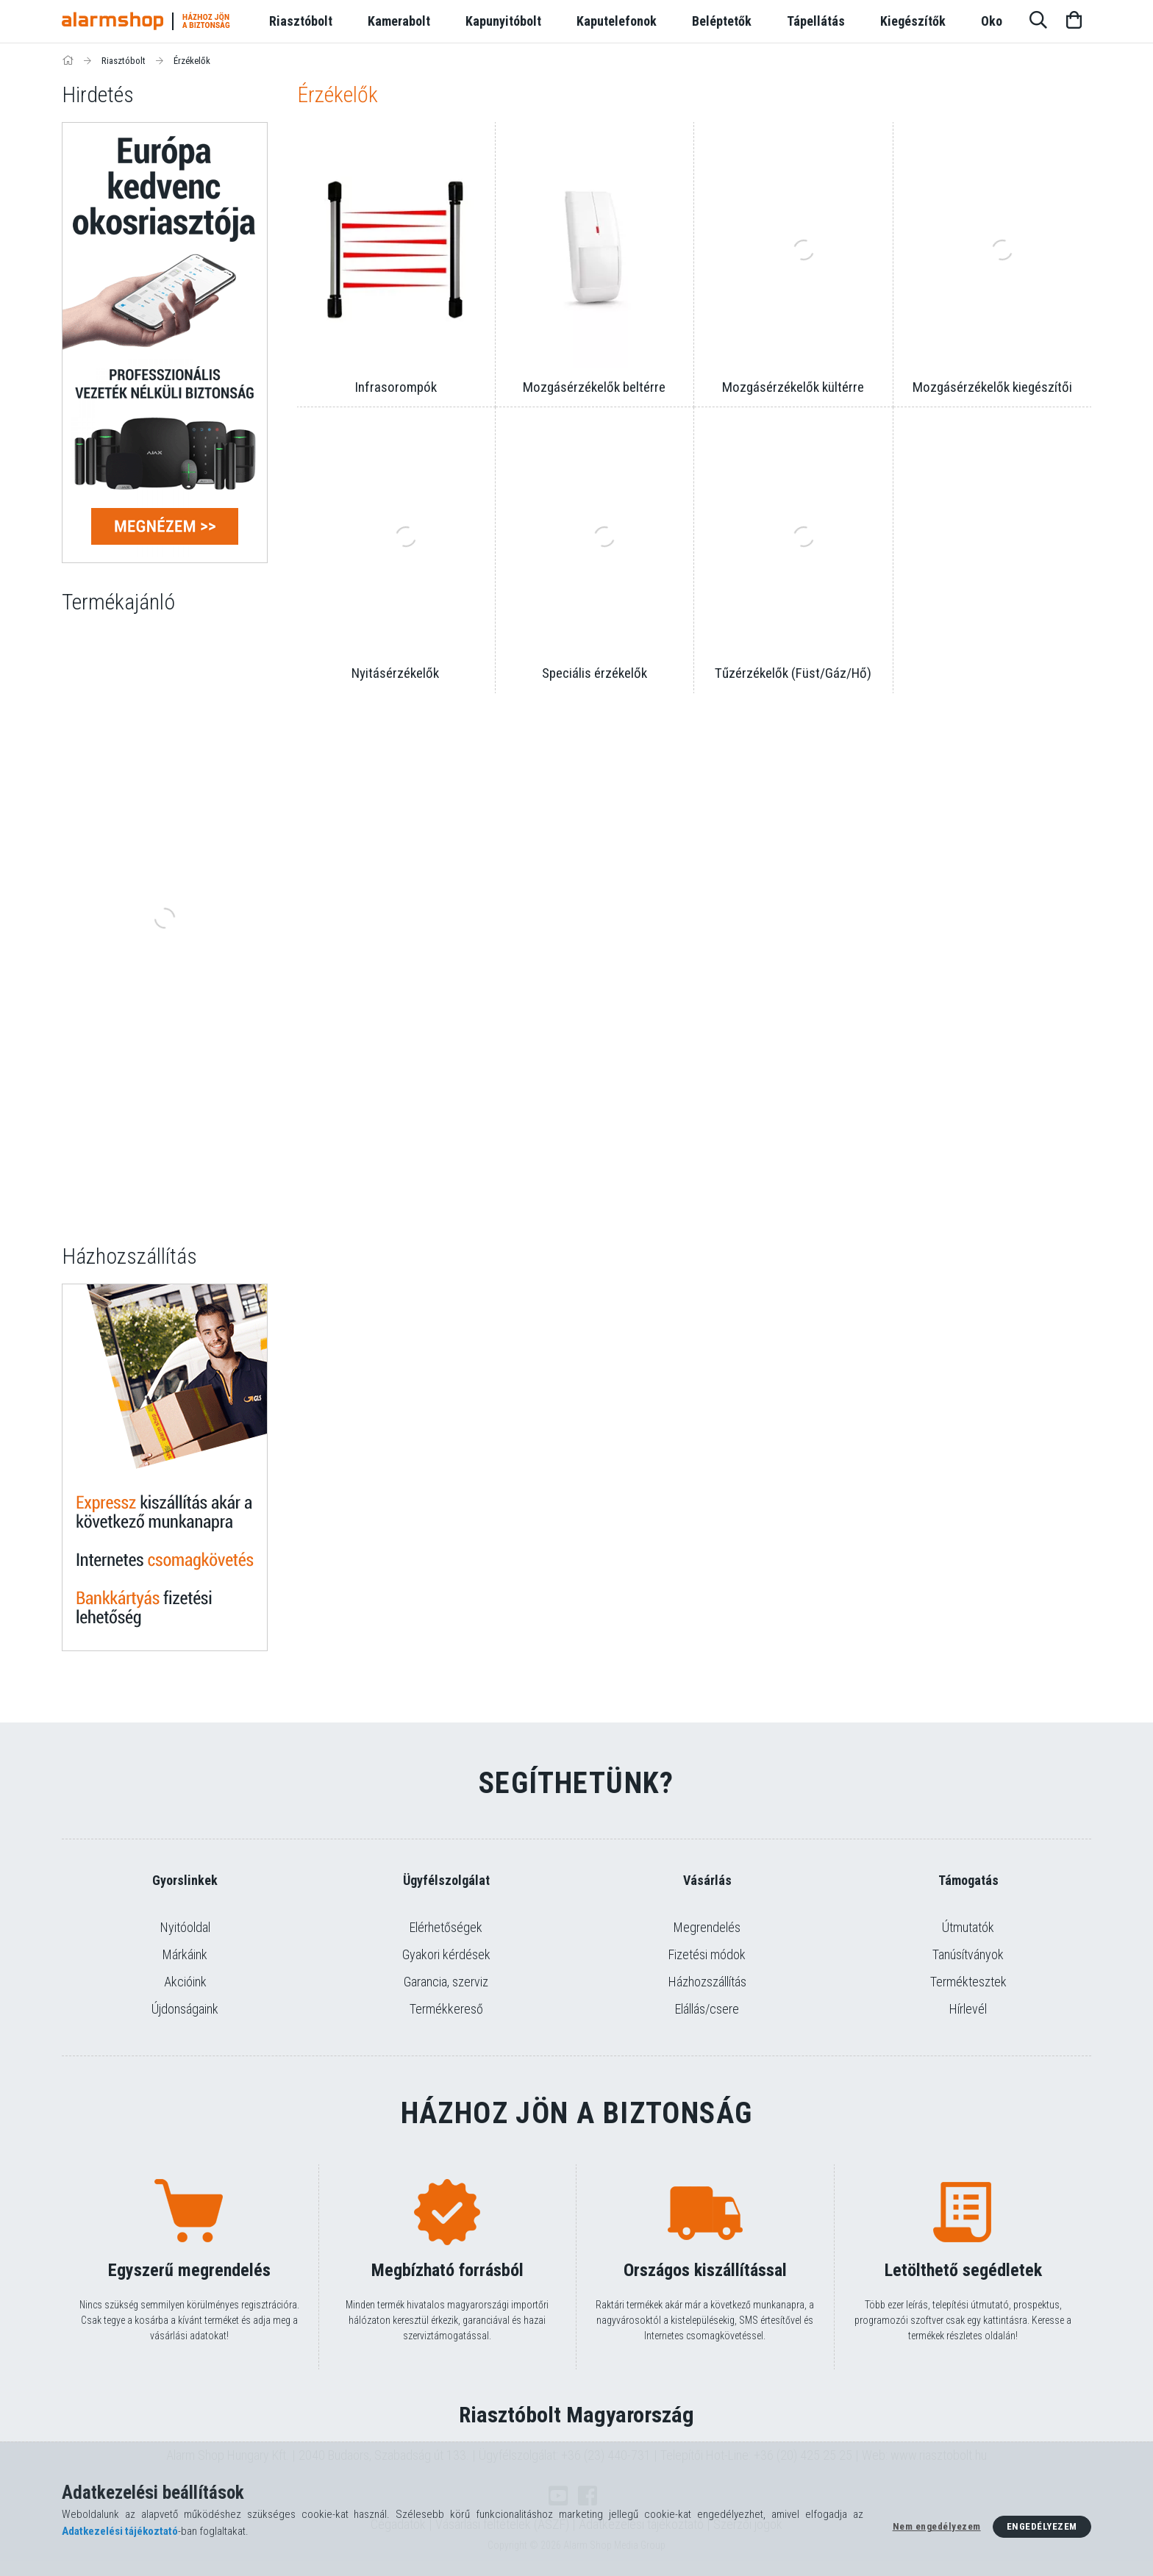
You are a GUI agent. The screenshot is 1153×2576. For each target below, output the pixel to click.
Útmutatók (968, 1927)
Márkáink (185, 1954)
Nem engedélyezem (937, 2526)
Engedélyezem (1042, 2526)
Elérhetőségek (446, 1927)
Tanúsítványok (968, 1954)
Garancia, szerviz (446, 1981)
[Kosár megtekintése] (1073, 21)
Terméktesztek (968, 1981)
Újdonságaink (184, 2009)
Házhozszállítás (707, 1981)
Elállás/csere (707, 2009)
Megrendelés (707, 1927)
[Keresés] (1038, 21)
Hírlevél (968, 2009)
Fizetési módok (707, 1954)
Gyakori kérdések (446, 1954)
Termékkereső (446, 2009)
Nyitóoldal (185, 1927)
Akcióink (185, 1981)
